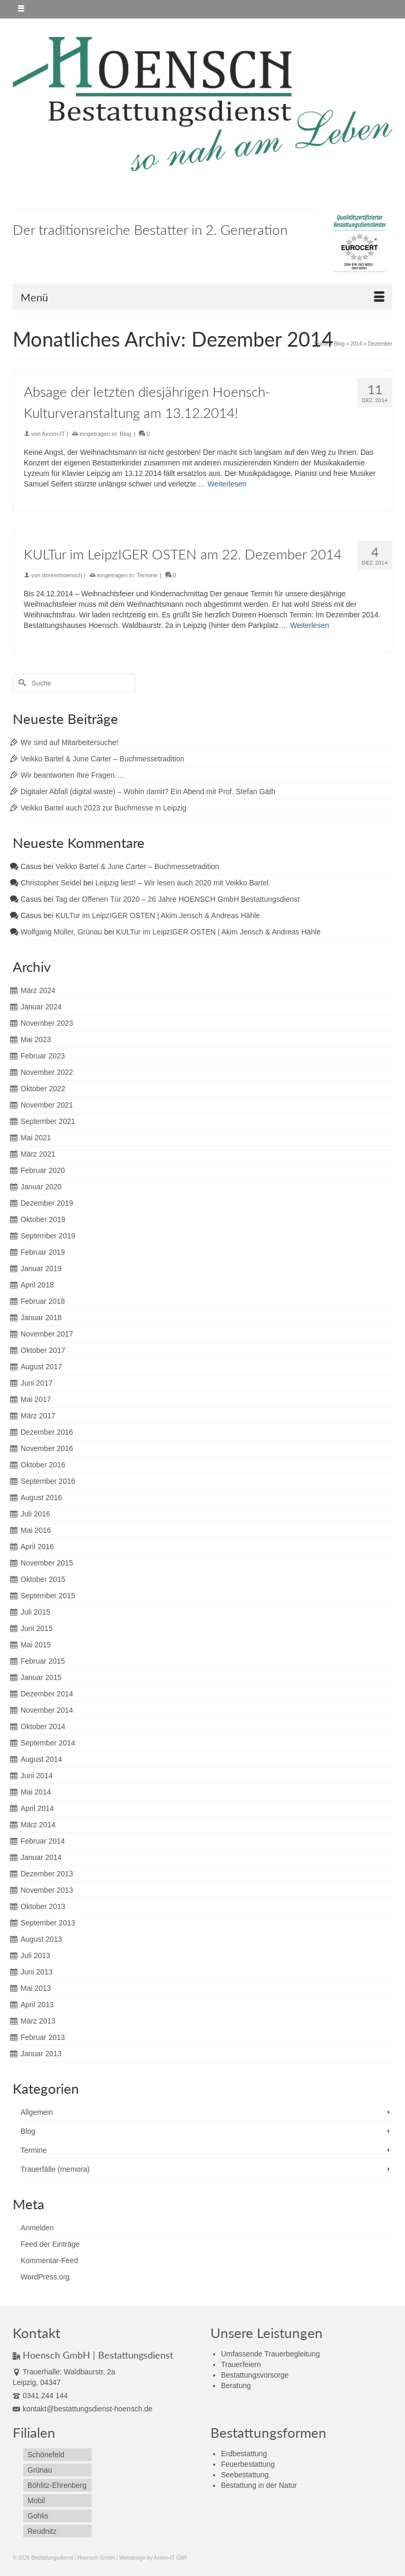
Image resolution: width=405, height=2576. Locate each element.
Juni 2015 (37, 1628)
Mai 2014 (36, 1792)
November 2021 (47, 1105)
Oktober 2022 (43, 1088)
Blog (125, 434)
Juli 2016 (35, 1514)
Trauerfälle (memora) (55, 2169)
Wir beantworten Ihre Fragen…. (72, 775)
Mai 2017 (36, 1399)
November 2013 (47, 1890)
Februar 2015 (43, 1661)
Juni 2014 (37, 1775)
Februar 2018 (43, 1301)
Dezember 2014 (47, 1694)
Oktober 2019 (43, 1219)
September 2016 (48, 1481)
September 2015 (48, 1595)
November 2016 (47, 1448)
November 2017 (47, 1334)
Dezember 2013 (47, 1873)
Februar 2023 (43, 1056)
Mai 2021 (36, 1137)
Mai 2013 (36, 1988)
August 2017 (41, 1366)
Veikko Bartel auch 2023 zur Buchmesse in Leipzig (103, 808)
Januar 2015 (41, 1677)
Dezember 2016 (47, 1432)
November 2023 (47, 1023)
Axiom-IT (53, 434)
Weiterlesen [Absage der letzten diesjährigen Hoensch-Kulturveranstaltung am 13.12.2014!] (227, 484)
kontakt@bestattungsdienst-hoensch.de (82, 2409)
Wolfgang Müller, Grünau (61, 932)
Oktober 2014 (43, 1726)
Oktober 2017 (43, 1350)
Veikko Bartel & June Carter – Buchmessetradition (103, 759)
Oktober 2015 (43, 1579)
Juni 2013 (37, 1972)
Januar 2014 (41, 1857)
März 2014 (38, 1824)
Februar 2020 (43, 1170)
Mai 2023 (36, 1039)
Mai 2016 (36, 1530)
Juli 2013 (35, 1955)
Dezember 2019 (47, 1203)
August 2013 (41, 1939)
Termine (147, 575)
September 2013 (48, 1923)
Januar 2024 (41, 1007)
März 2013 (38, 2021)
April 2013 (37, 2004)
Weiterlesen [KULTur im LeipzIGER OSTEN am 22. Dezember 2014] (309, 625)
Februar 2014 (43, 1841)
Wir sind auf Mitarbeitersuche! (69, 742)
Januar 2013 (41, 2053)
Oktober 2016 (43, 1465)
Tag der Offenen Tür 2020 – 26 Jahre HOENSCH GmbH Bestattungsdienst (177, 899)
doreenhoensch (62, 575)
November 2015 (47, 1563)
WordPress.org (45, 2277)
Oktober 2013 (43, 1906)
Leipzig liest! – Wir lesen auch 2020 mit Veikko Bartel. (183, 883)
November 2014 (47, 1710)
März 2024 (38, 990)
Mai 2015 (36, 1644)
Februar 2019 (43, 1252)
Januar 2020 (41, 1186)
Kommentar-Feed (49, 2260)
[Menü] (202, 297)
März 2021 (38, 1154)
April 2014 (37, 1808)
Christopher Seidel (51, 883)
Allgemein (37, 2112)
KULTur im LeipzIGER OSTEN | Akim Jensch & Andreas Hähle (157, 915)
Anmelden (37, 2228)
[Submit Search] (20, 683)
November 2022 (47, 1072)
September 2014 (48, 1743)
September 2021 (48, 1121)
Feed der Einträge (50, 2244)
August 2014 (41, 1759)
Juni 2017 (37, 1383)
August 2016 (41, 1497)
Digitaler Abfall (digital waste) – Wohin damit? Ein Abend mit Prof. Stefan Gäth (148, 791)
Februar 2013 (43, 2037)
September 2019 (48, 1236)
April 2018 (37, 1285)
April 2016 (37, 1546)
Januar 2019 (41, 1268)
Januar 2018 (41, 1317)
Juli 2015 (35, 1612)
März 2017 (38, 1415)
